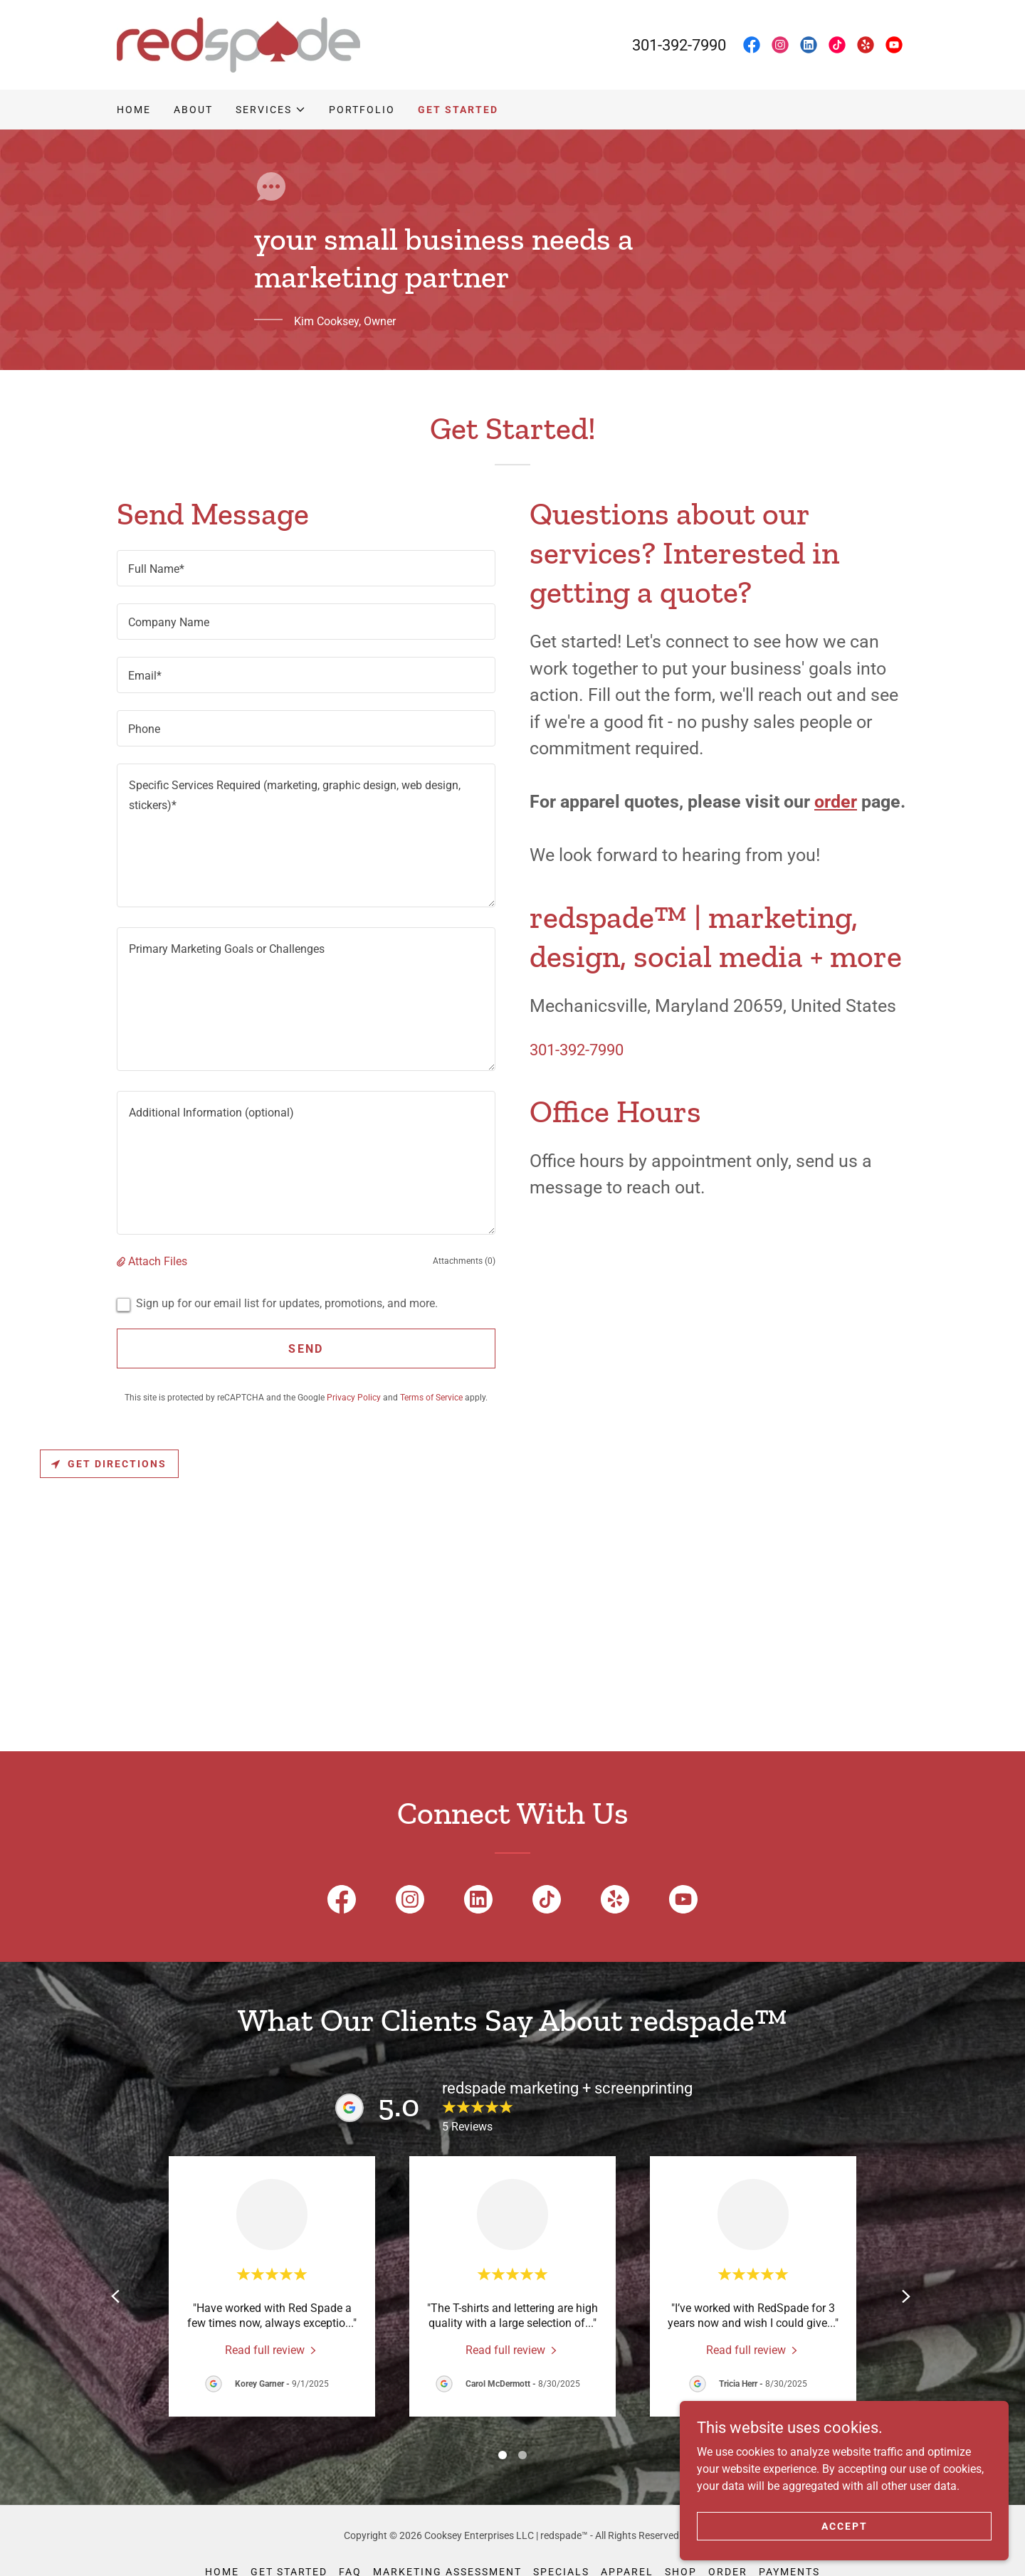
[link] (238, 44)
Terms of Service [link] (431, 1398)
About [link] (193, 109)
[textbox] (306, 568)
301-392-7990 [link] (679, 45)
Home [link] (134, 109)
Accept (865, 2524)
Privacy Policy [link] (354, 1398)
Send (305, 1349)
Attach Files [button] (157, 1261)
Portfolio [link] (362, 109)
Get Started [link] (458, 109)
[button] (271, 109)
